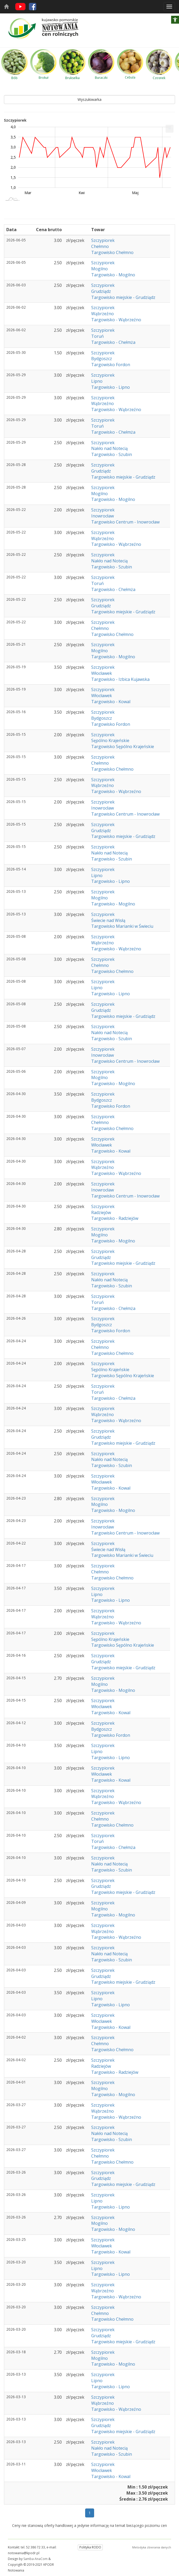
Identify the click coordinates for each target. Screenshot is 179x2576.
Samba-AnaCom (35, 2559)
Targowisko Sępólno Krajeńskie (122, 746)
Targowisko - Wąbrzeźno (116, 320)
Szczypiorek (103, 240)
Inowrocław (102, 516)
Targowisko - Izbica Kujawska (120, 679)
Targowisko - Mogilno (113, 275)
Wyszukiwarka (89, 99)
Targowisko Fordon (110, 364)
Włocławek (101, 673)
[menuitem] (169, 129)
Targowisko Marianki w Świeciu (122, 926)
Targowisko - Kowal (110, 701)
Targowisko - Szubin (111, 454)
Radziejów (101, 1212)
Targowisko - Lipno (110, 387)
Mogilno (99, 269)
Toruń (97, 336)
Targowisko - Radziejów (114, 1218)
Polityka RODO (90, 2547)
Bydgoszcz (101, 358)
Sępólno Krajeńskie (110, 740)
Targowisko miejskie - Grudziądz (123, 297)
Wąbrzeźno (102, 314)
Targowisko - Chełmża (113, 342)
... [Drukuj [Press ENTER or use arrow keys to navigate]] (169, 127)
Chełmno (100, 246)
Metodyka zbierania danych (151, 2547)
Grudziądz (101, 291)
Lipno (97, 381)
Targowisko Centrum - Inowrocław (125, 522)
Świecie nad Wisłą (108, 920)
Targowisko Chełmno (112, 252)
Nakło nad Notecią (109, 448)
